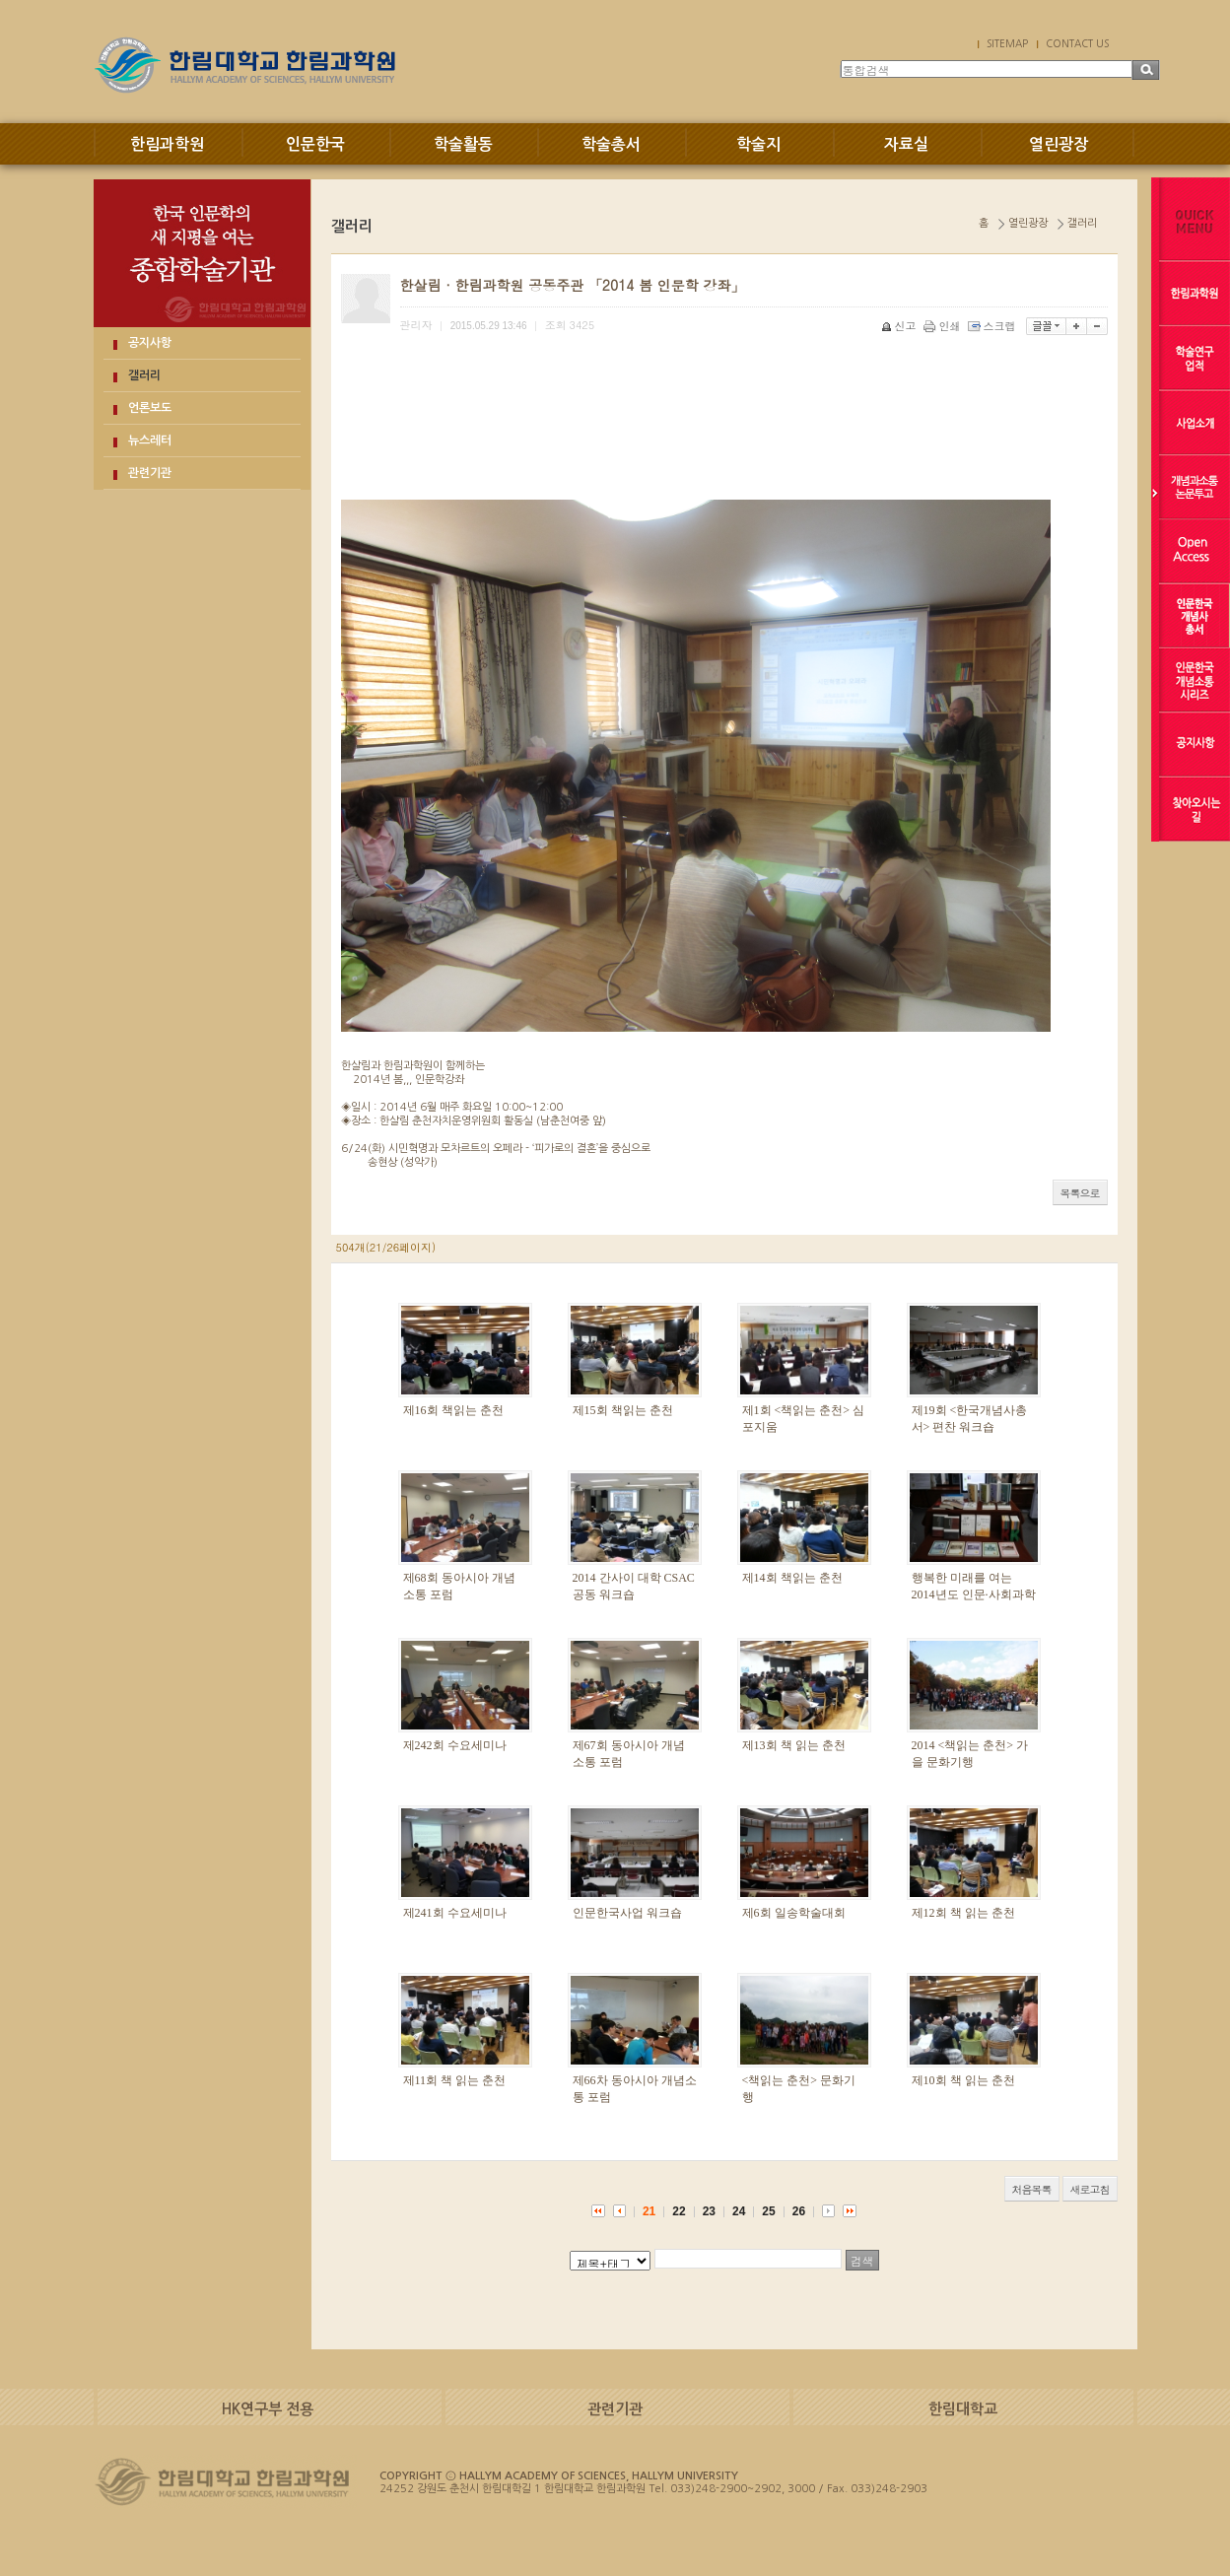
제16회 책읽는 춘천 (453, 1410)
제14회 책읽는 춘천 (792, 1578)
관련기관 (149, 473)
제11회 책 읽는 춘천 (455, 2080)
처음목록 (1032, 2189)
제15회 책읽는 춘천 (623, 1410)
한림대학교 (962, 2409)
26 (798, 2211)
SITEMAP (1007, 43)
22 (678, 2211)
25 (768, 2211)
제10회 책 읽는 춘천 (963, 2080)
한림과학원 (167, 144)
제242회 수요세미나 (455, 1745)
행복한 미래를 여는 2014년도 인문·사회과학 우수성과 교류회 (974, 1594)
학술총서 (611, 144)
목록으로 (1080, 1193)
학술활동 (463, 144)
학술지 (758, 144)
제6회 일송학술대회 (794, 1913)
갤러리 (144, 375)
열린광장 (1058, 144)
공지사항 (149, 343)
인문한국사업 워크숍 (627, 1913)
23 (709, 2211)
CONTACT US (1077, 43)
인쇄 (943, 325)
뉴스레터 (149, 440)
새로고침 (1090, 2189)
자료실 (906, 144)
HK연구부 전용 (267, 2409)
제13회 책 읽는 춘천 (794, 1745)
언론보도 (149, 408)
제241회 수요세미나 (455, 1913)
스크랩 (993, 325)
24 (738, 2211)
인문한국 (315, 144)
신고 (900, 325)
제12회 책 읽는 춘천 (963, 1913)
